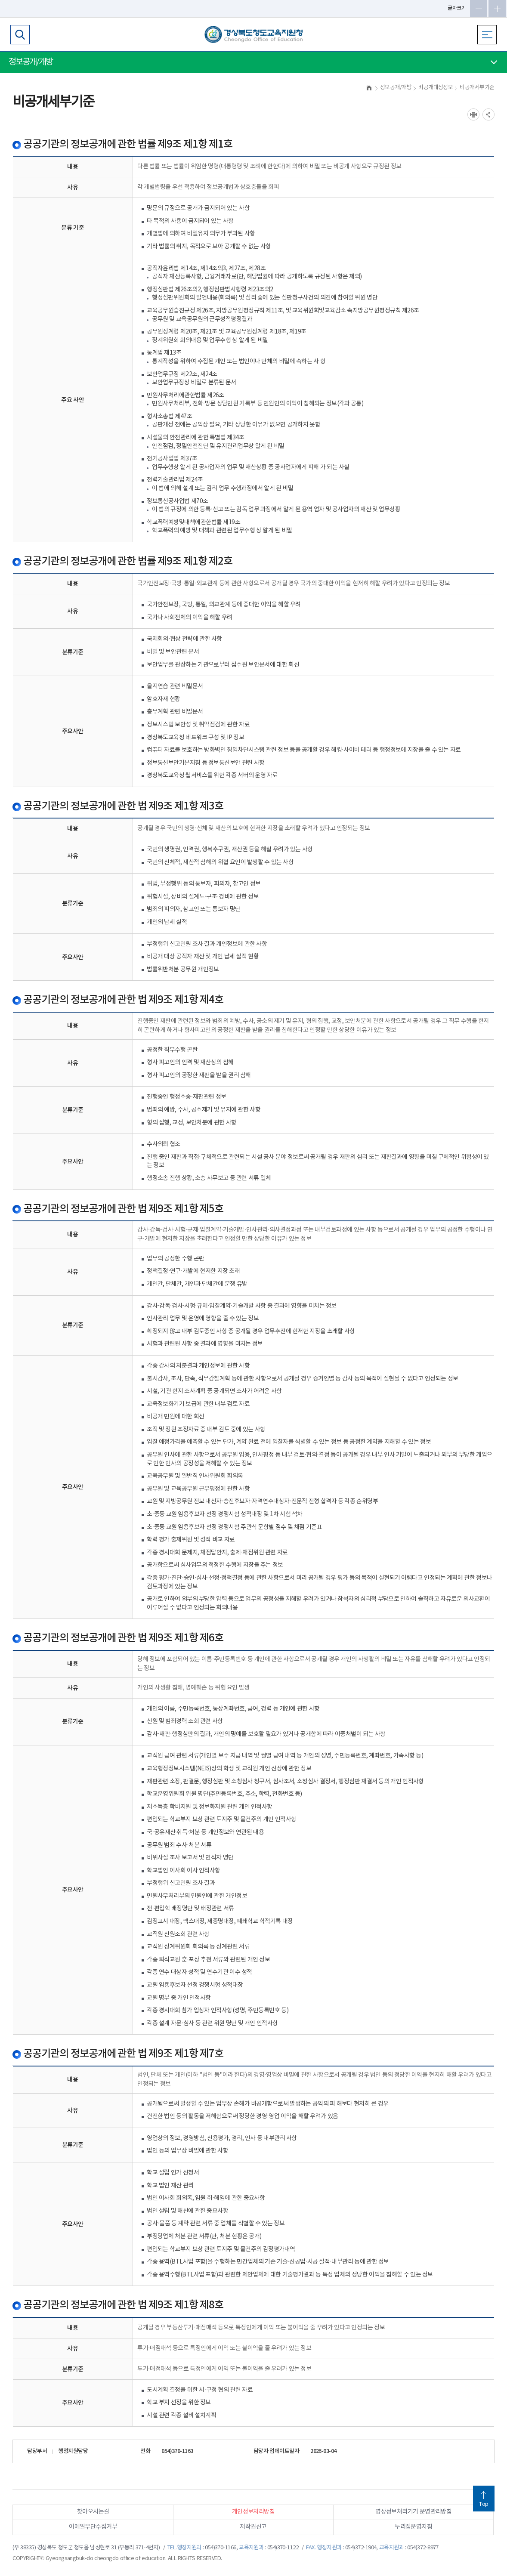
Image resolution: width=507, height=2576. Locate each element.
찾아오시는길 (93, 2511)
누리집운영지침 (413, 2526)
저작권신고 (253, 2526)
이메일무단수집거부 (93, 2526)
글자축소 (478, 8)
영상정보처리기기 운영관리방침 (413, 2511)
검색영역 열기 (20, 34)
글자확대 (497, 8)
